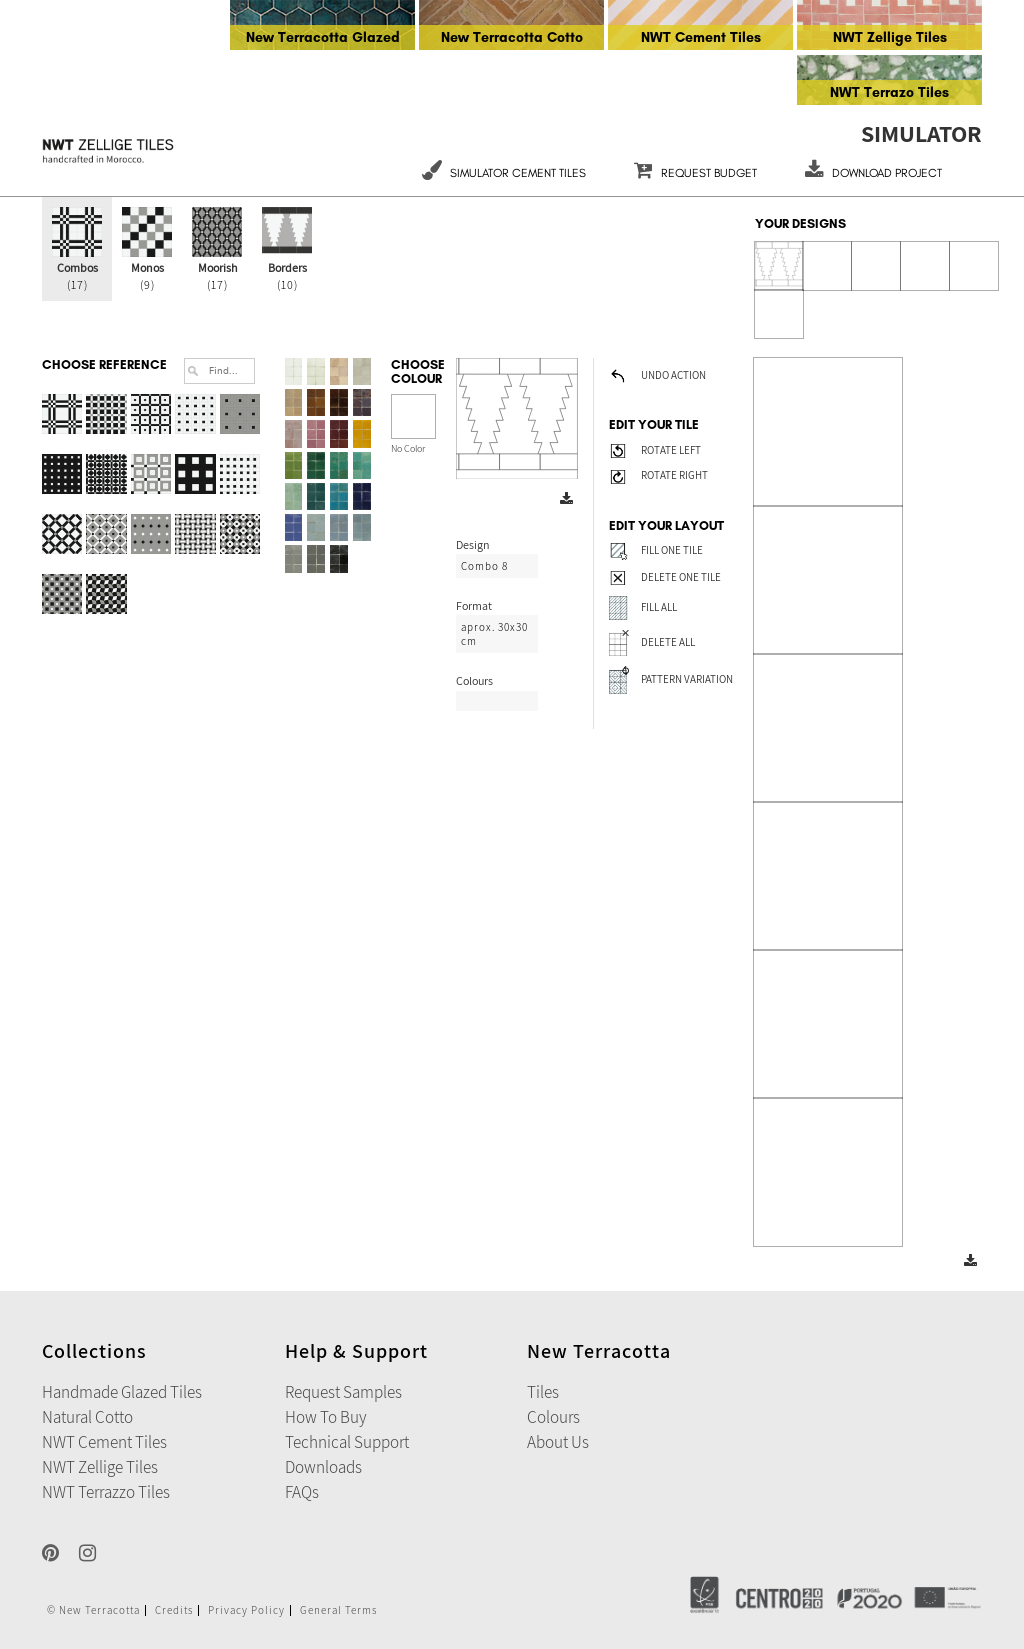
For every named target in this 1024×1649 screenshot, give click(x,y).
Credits (174, 1610)
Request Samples (343, 1392)
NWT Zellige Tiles (890, 37)
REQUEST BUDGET (695, 173)
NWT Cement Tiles (701, 37)
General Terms (338, 1610)
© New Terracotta (93, 1610)
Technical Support (347, 1442)
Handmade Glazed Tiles (122, 1392)
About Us (558, 1442)
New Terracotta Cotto (512, 37)
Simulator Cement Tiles (504, 173)
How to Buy (326, 1417)
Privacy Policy (246, 1610)
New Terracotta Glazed (323, 37)
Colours (553, 1417)
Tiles (543, 1392)
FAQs (302, 1492)
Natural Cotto (87, 1417)
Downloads (323, 1467)
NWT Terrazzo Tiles (106, 1492)
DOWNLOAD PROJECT (873, 173)
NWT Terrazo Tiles (889, 92)
